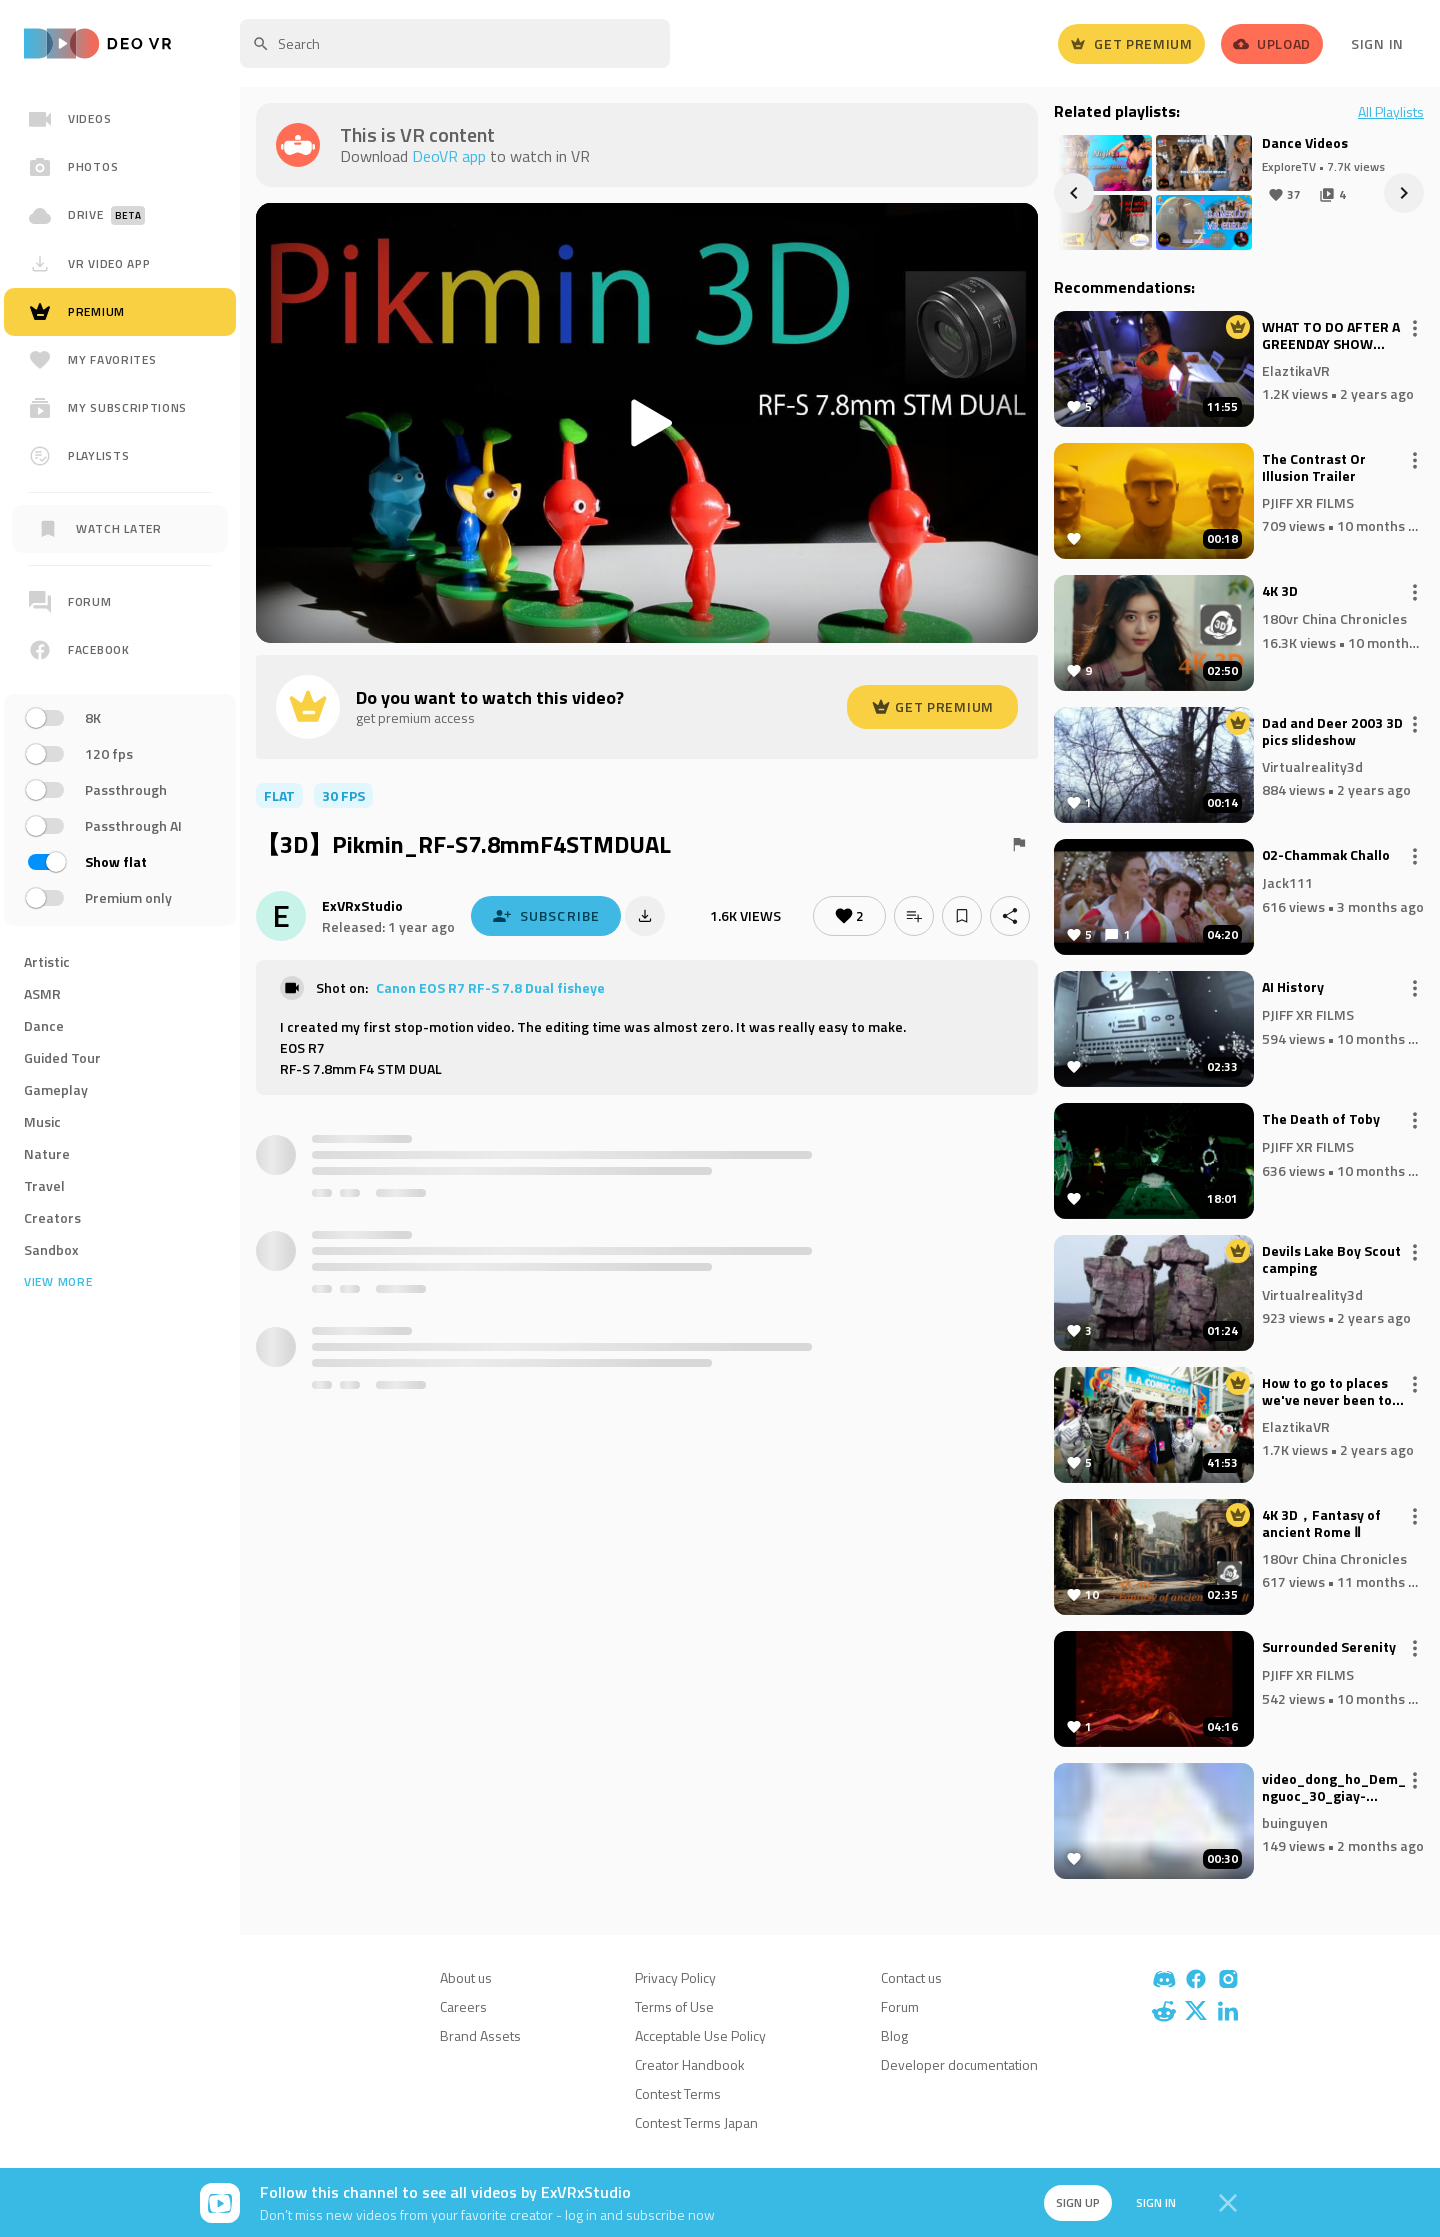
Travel (44, 1185)
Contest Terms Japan (696, 2122)
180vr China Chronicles (1334, 618)
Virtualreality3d (1312, 765)
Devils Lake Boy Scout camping (1331, 1260)
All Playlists (1391, 112)
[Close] (1228, 2203)
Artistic (47, 961)
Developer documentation (959, 2064)
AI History (1293, 988)
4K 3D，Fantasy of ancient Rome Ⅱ (1321, 1524)
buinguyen (1295, 1821)
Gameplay (56, 1089)
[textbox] (455, 43)
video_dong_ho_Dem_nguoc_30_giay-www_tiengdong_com (1334, 1788)
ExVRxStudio (362, 905)
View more (58, 1282)
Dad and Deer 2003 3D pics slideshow (1332, 732)
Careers (463, 2006)
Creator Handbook (690, 2064)
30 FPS (343, 795)
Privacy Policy (675, 1977)
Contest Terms (678, 2093)
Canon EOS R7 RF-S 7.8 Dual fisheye (490, 987)
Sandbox (51, 1249)
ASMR (42, 993)
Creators (52, 1217)
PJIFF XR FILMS (1308, 501)
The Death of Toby (1321, 1120)
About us (466, 1977)
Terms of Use (674, 2006)
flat (279, 795)
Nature (47, 1153)
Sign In (1377, 43)
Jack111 (1287, 882)
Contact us (911, 1977)
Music (42, 1121)
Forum (900, 2006)
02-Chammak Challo (1326, 856)
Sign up (1078, 2202)
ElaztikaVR (1296, 369)
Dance (44, 1025)
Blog (894, 2035)
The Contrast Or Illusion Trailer (1314, 468)
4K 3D (1280, 592)
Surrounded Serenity (1329, 1648)
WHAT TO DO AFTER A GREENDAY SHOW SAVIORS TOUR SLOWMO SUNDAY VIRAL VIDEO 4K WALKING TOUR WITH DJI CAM (1331, 336)
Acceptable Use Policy (700, 2035)
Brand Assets (480, 2035)
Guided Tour (62, 1057)
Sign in (1156, 2202)
